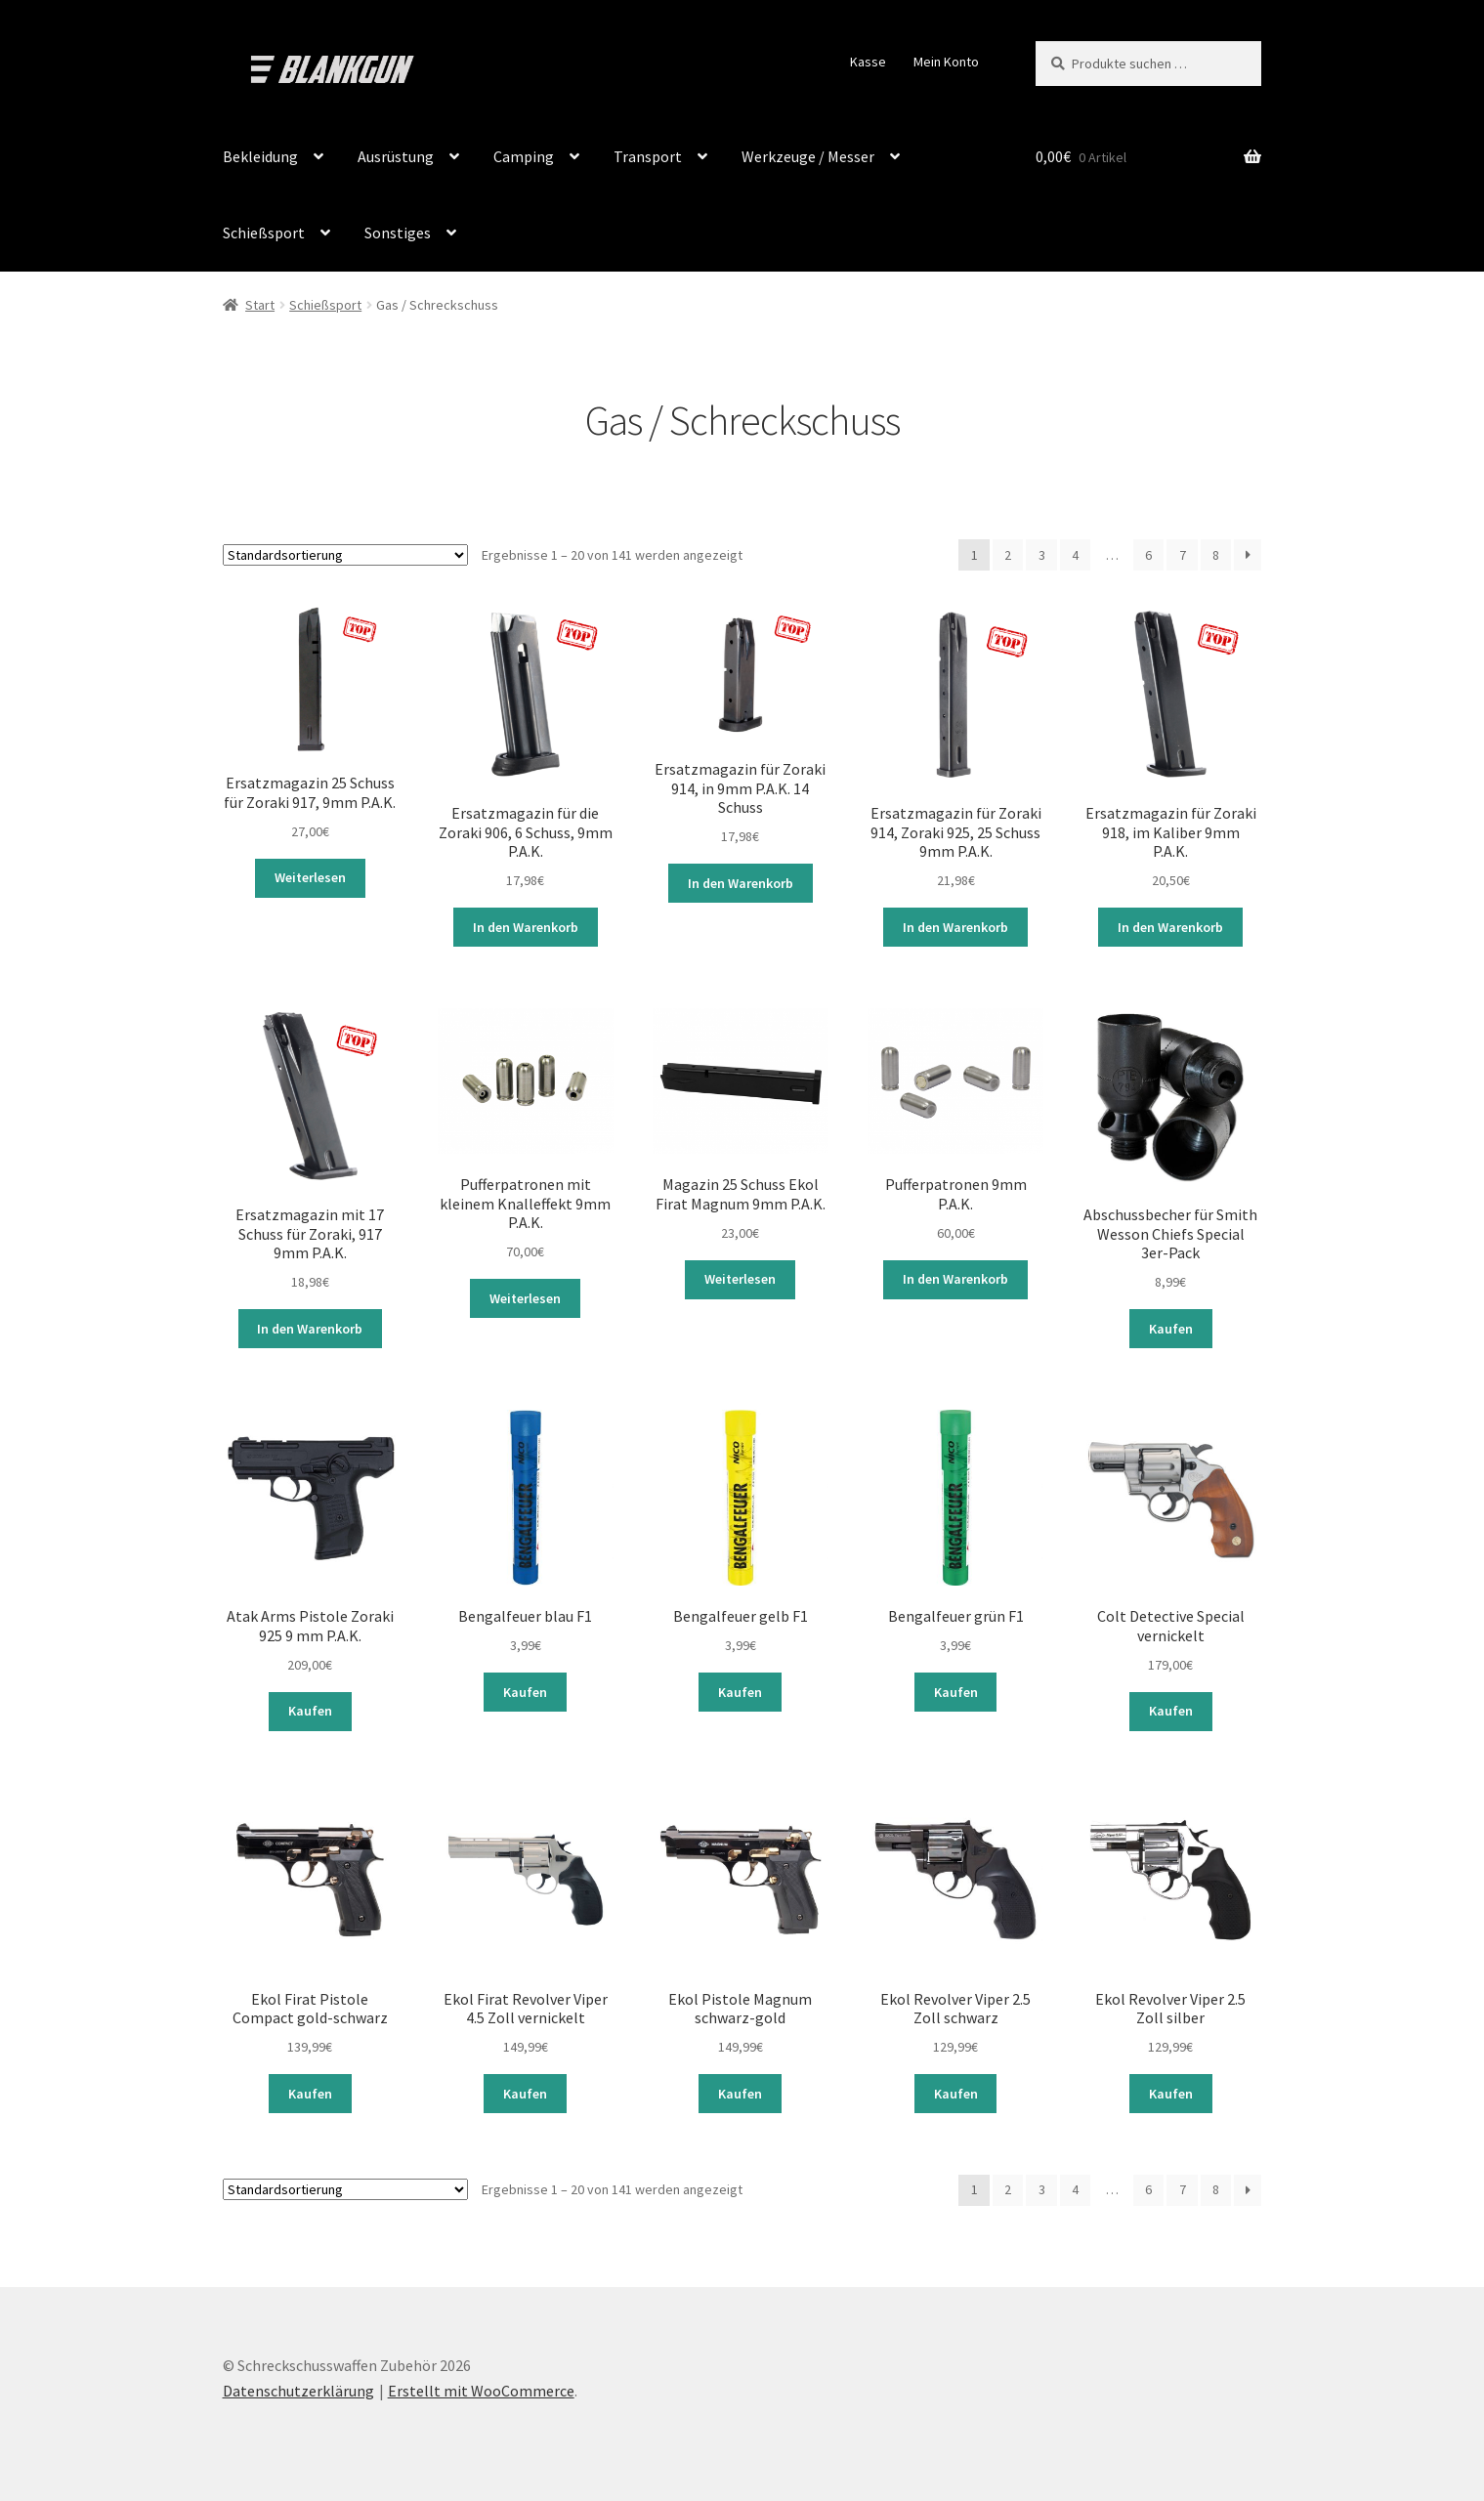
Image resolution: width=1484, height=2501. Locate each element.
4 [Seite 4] (1075, 555)
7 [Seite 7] (1182, 555)
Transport (648, 156)
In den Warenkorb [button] (525, 927)
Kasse (868, 61)
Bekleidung (260, 156)
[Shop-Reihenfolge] (345, 555)
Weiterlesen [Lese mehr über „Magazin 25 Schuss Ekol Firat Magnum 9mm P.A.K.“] (740, 1279)
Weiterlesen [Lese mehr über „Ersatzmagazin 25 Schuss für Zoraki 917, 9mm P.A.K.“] (310, 877)
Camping (523, 156)
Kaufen (1171, 1327)
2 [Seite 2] (1007, 555)
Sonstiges (397, 232)
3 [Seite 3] (1042, 555)
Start (260, 305)
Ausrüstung (396, 156)
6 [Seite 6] (1148, 555)
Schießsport (264, 232)
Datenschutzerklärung (298, 2388)
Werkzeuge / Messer (808, 156)
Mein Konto (946, 61)
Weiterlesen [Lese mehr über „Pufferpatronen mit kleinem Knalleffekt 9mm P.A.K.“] (525, 1297)
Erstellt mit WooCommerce (481, 2388)
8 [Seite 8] (1215, 555)
